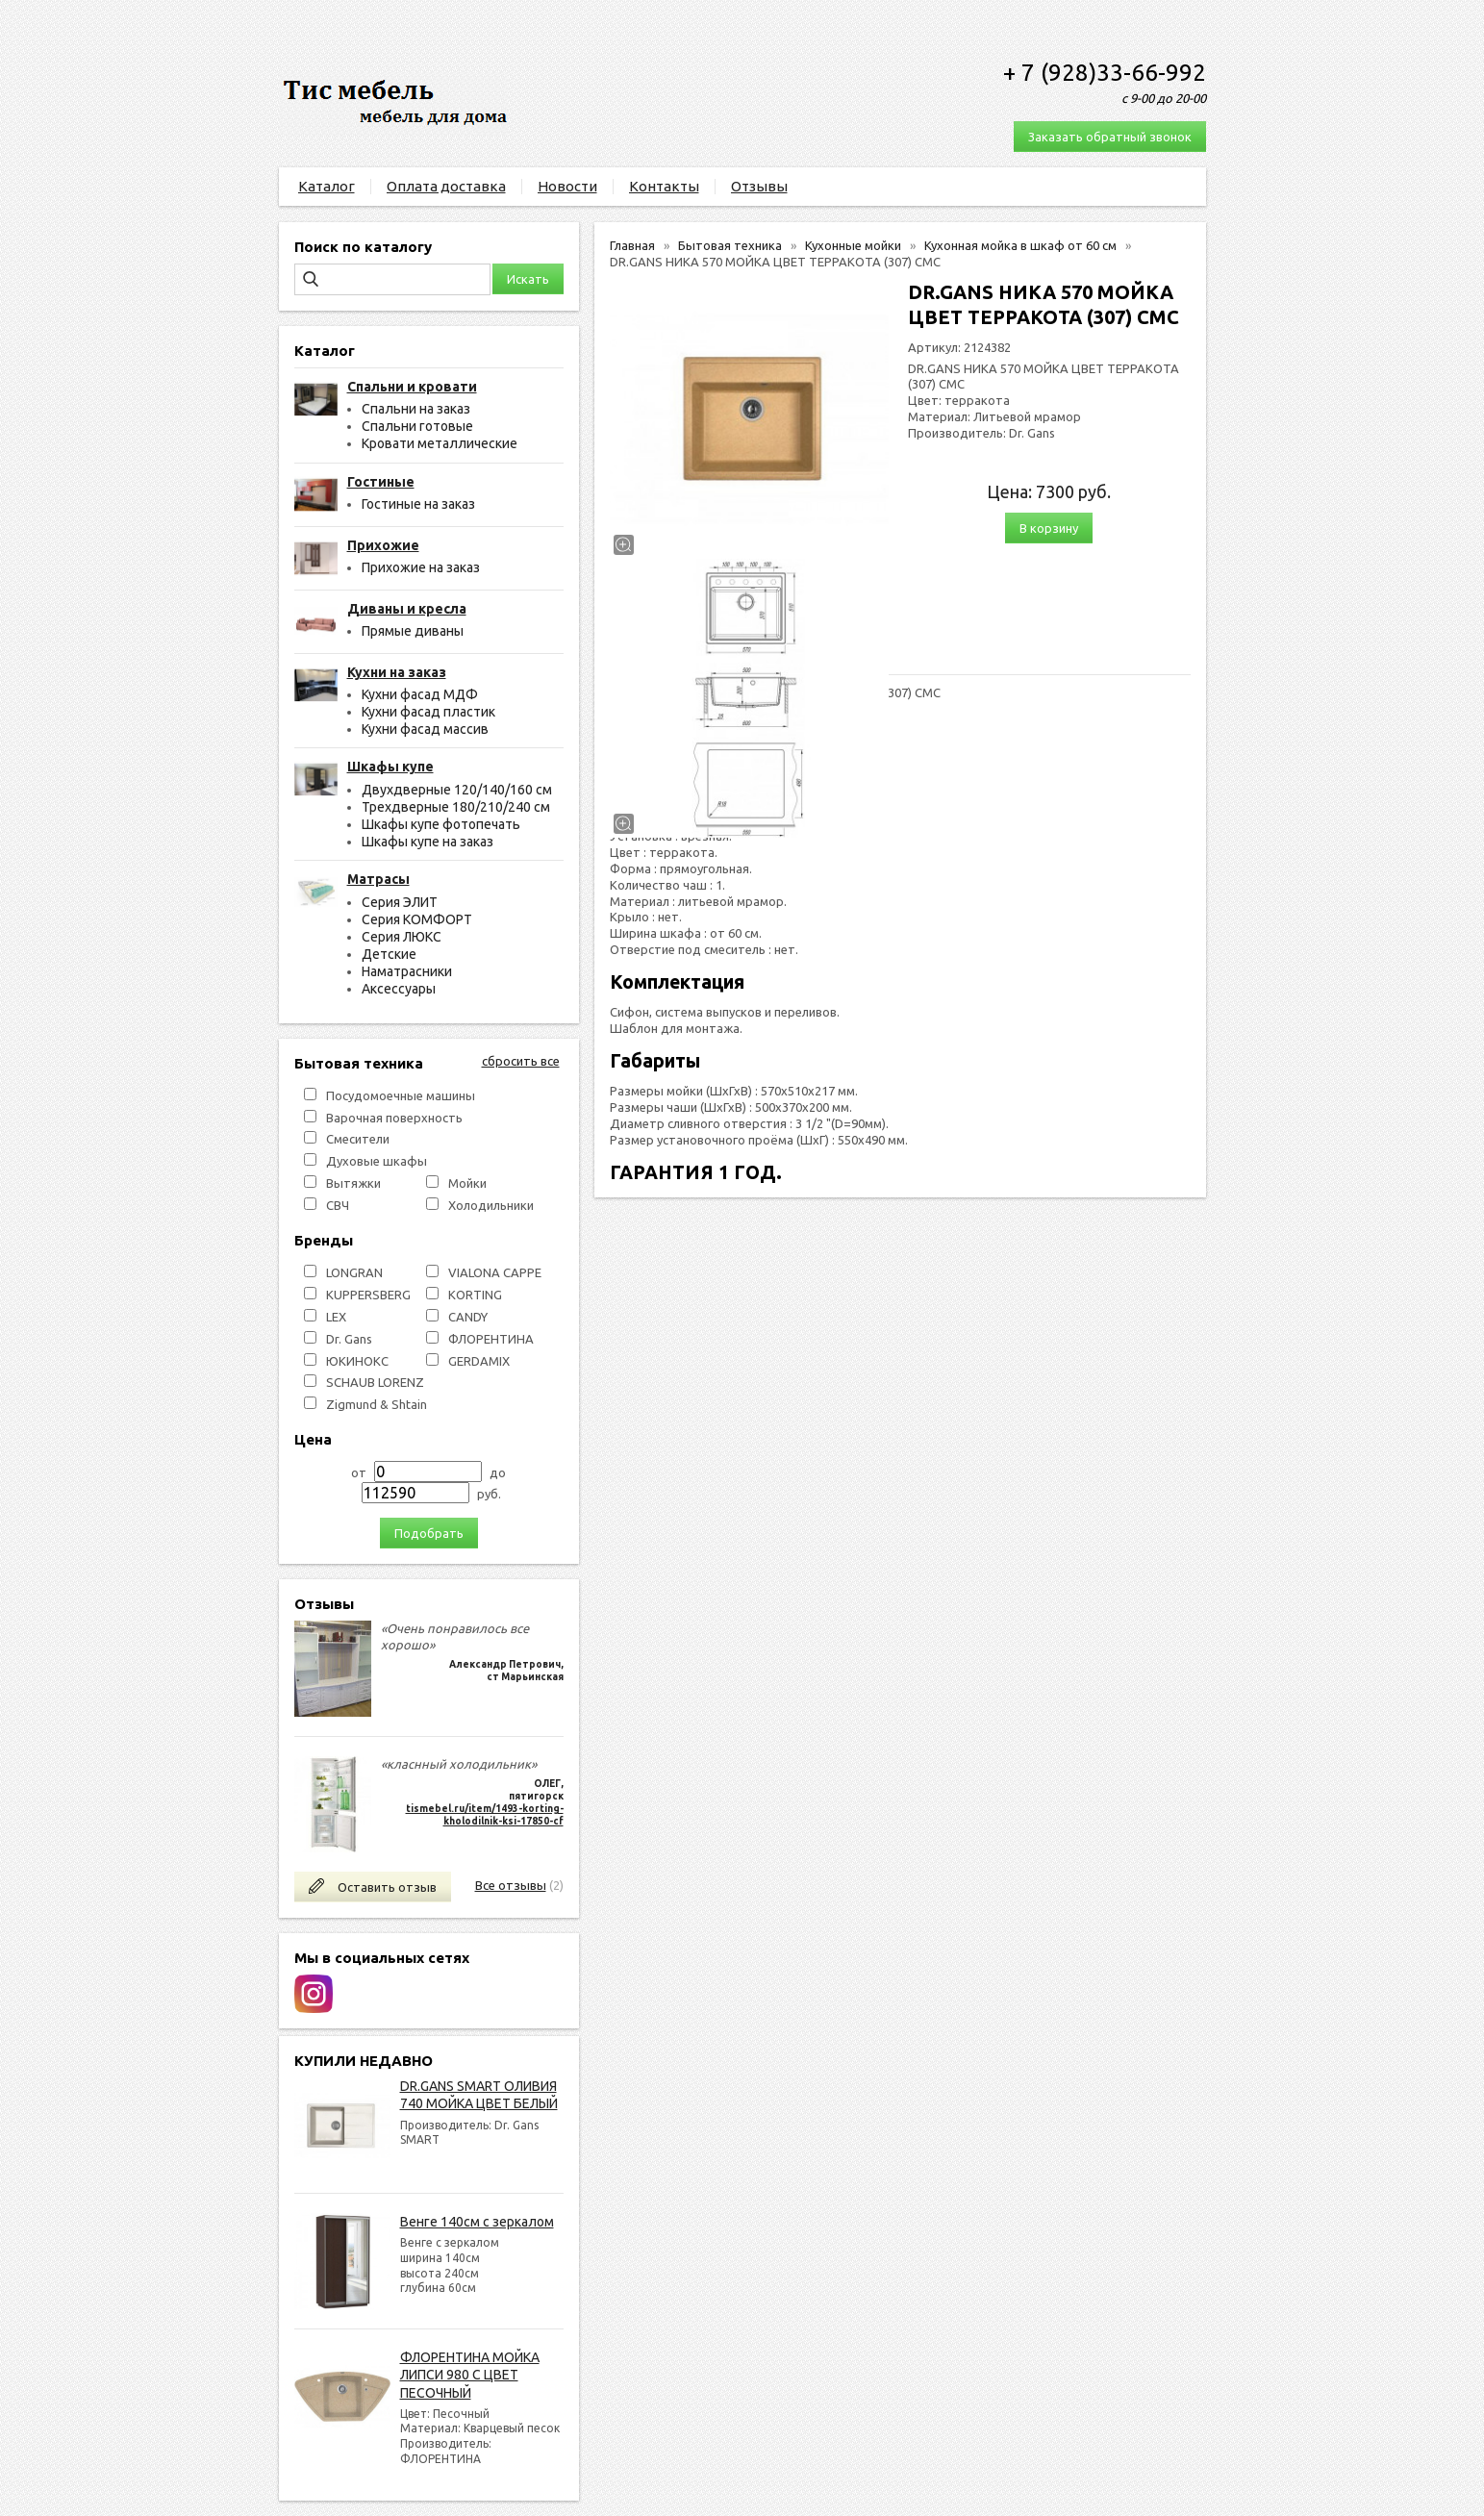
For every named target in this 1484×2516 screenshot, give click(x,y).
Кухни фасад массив (425, 729)
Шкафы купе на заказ (427, 841)
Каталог (326, 186)
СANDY (468, 1316)
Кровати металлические (439, 443)
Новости (567, 186)
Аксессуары (399, 988)
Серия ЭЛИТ (400, 902)
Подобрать (429, 1533)
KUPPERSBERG (368, 1294)
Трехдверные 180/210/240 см (456, 807)
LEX (336, 1316)
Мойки (467, 1183)
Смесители (358, 1138)
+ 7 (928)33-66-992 (1104, 73)
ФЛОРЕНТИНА (491, 1339)
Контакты (664, 186)
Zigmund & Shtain (376, 1404)
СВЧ (337, 1205)
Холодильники (491, 1205)
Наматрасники (407, 971)
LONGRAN (354, 1272)
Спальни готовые (417, 426)
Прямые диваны (413, 631)
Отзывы (759, 186)
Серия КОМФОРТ (417, 919)
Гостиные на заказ (418, 504)
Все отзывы (510, 1885)
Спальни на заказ (416, 408)
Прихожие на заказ (421, 567)
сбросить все (521, 1061)
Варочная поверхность (394, 1117)
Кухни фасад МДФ (420, 694)
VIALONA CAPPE (494, 1272)
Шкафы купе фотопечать (441, 824)
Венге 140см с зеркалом (477, 2221)
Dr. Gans (349, 1339)
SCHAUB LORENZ (375, 1382)
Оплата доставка (446, 186)
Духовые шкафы (376, 1161)
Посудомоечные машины (400, 1095)
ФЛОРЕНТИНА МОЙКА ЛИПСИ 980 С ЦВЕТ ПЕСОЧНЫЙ (470, 2375)
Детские (389, 954)
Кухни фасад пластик (428, 711)
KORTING (475, 1294)
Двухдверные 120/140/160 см (457, 789)
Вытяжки (353, 1183)
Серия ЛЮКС (401, 936)
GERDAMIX (479, 1361)
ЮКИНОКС (357, 1361)
